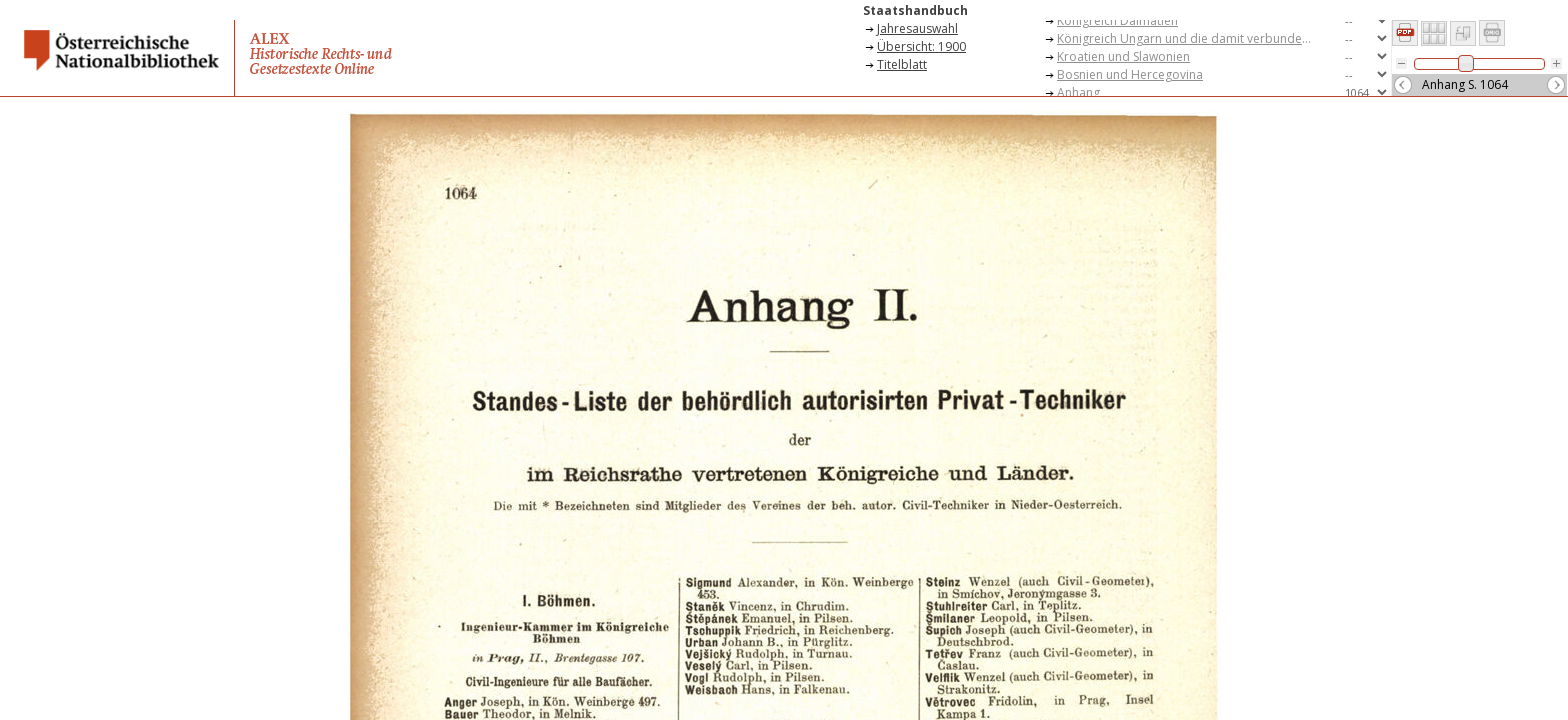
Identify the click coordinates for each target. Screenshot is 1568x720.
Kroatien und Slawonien (1123, 56)
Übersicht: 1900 (921, 46)
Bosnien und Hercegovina (1130, 74)
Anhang (1078, 92)
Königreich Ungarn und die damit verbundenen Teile (1192, 38)
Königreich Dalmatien (1117, 20)
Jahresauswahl (917, 28)
